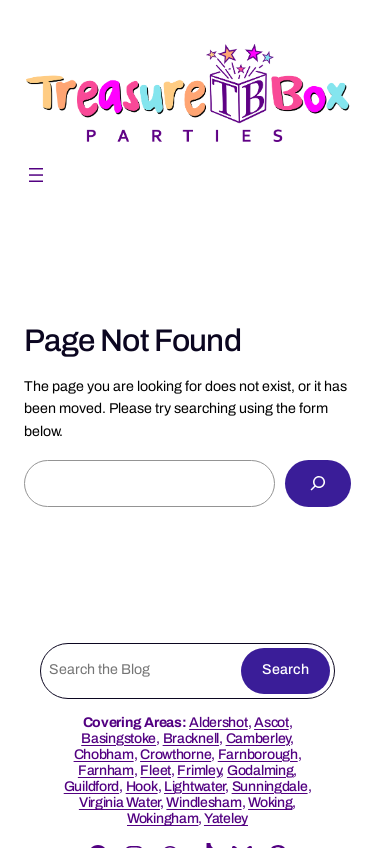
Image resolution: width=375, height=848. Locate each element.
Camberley (258, 738)
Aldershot (218, 722)
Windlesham (203, 802)
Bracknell (191, 738)
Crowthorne (175, 754)
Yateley (226, 818)
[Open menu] (36, 175)
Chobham (104, 754)
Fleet (155, 770)
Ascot (271, 722)
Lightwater (194, 786)
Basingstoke (118, 738)
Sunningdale (270, 786)
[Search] (318, 483)
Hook (142, 786)
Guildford (91, 786)
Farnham (106, 770)
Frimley (198, 770)
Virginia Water (119, 802)
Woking (270, 802)
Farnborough (258, 754)
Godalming (260, 770)
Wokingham (162, 818)
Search (285, 669)
